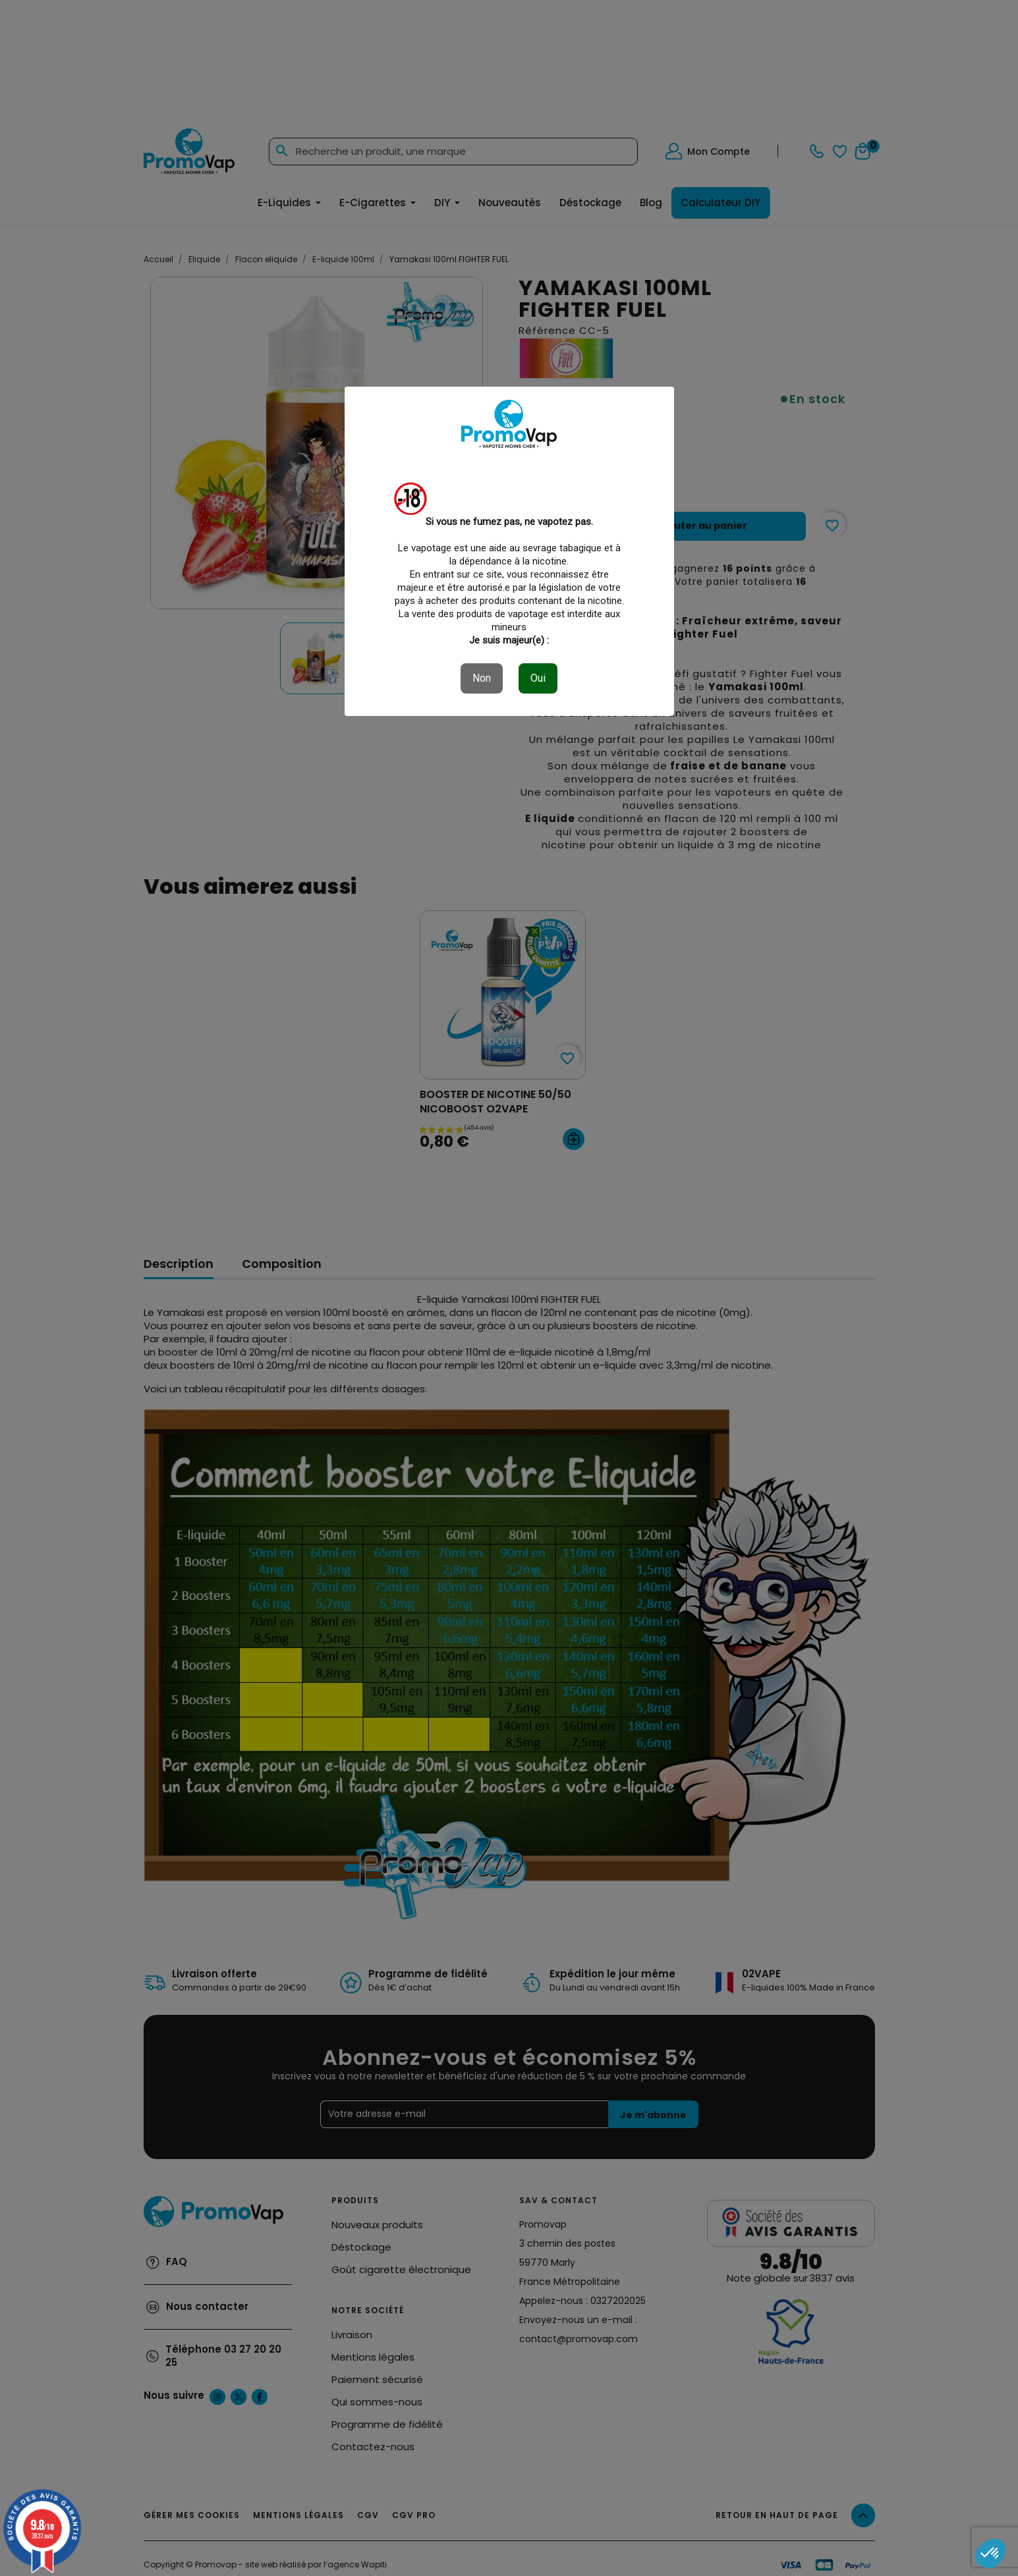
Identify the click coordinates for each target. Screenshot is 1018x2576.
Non (481, 678)
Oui (538, 678)
